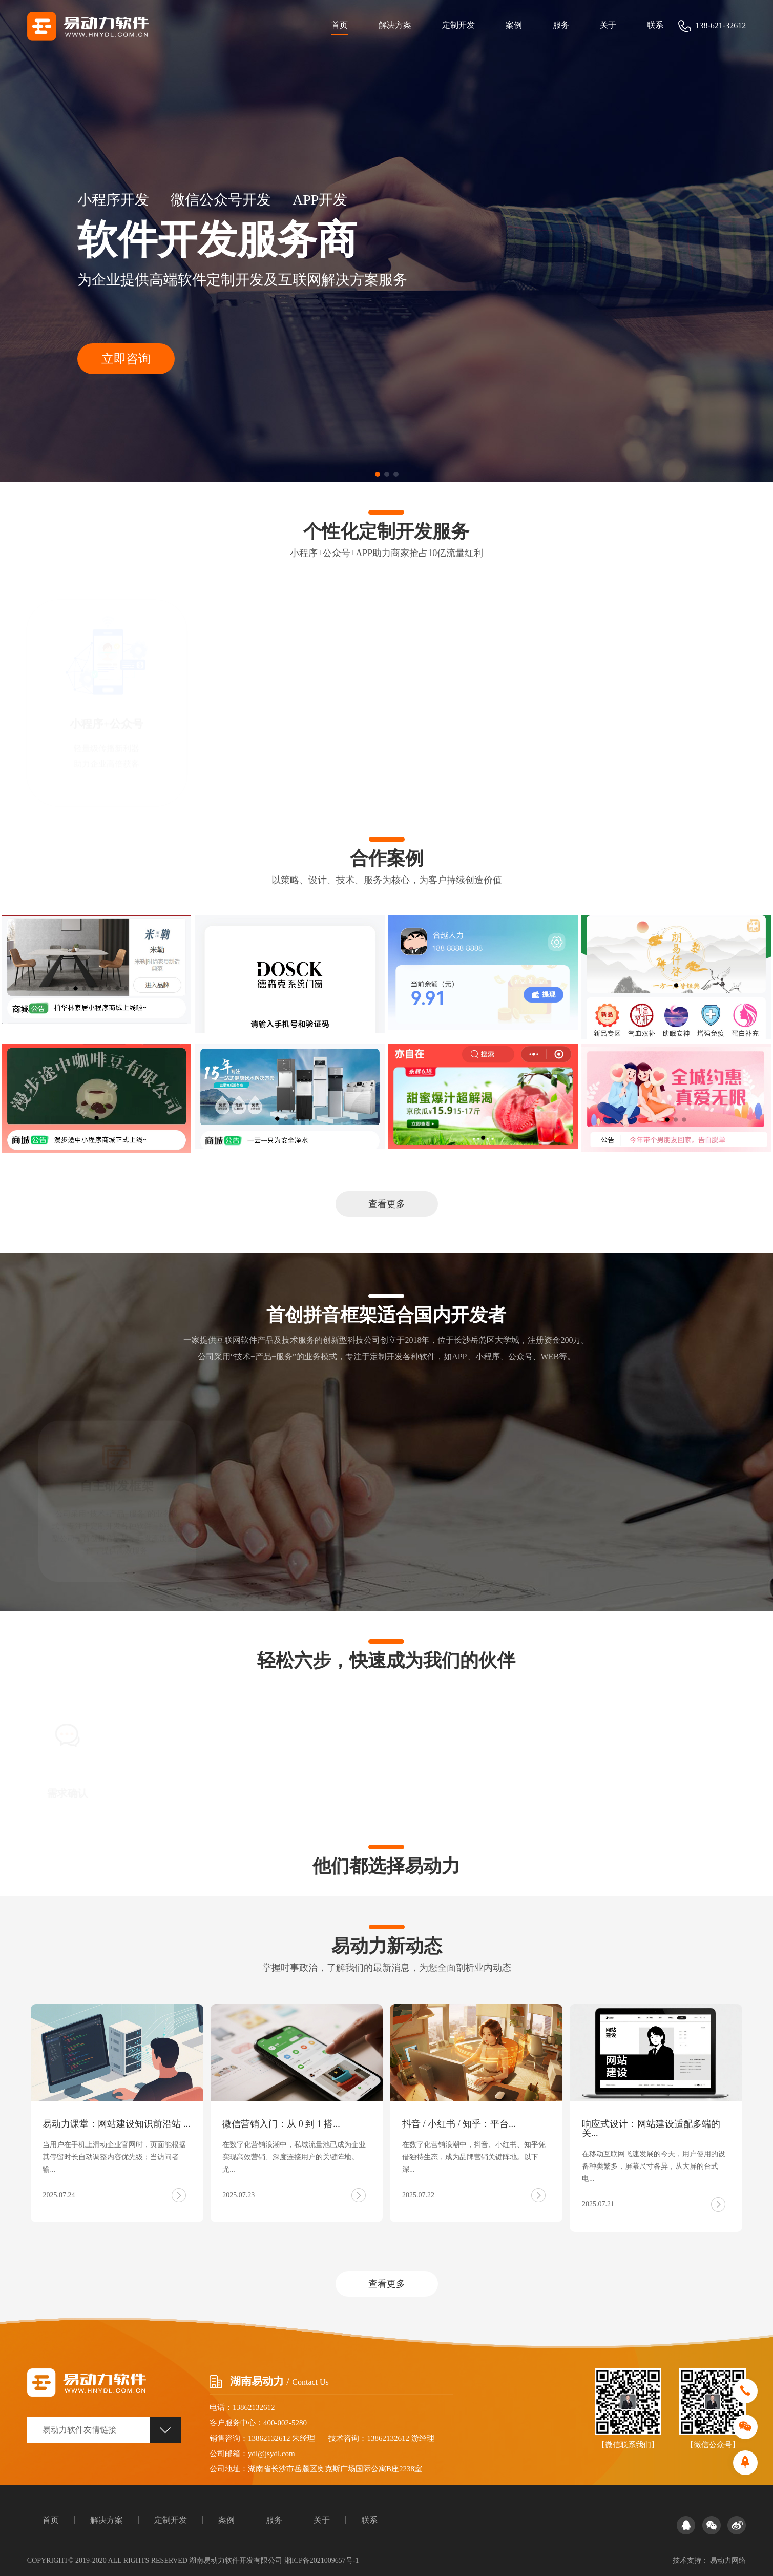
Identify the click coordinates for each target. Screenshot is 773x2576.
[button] (377, 474)
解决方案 (395, 25)
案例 (514, 25)
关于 (608, 25)
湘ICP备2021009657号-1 (321, 2560)
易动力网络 (728, 2560)
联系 (655, 25)
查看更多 (386, 1204)
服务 (561, 25)
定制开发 (458, 25)
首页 (339, 25)
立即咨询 (126, 358)
